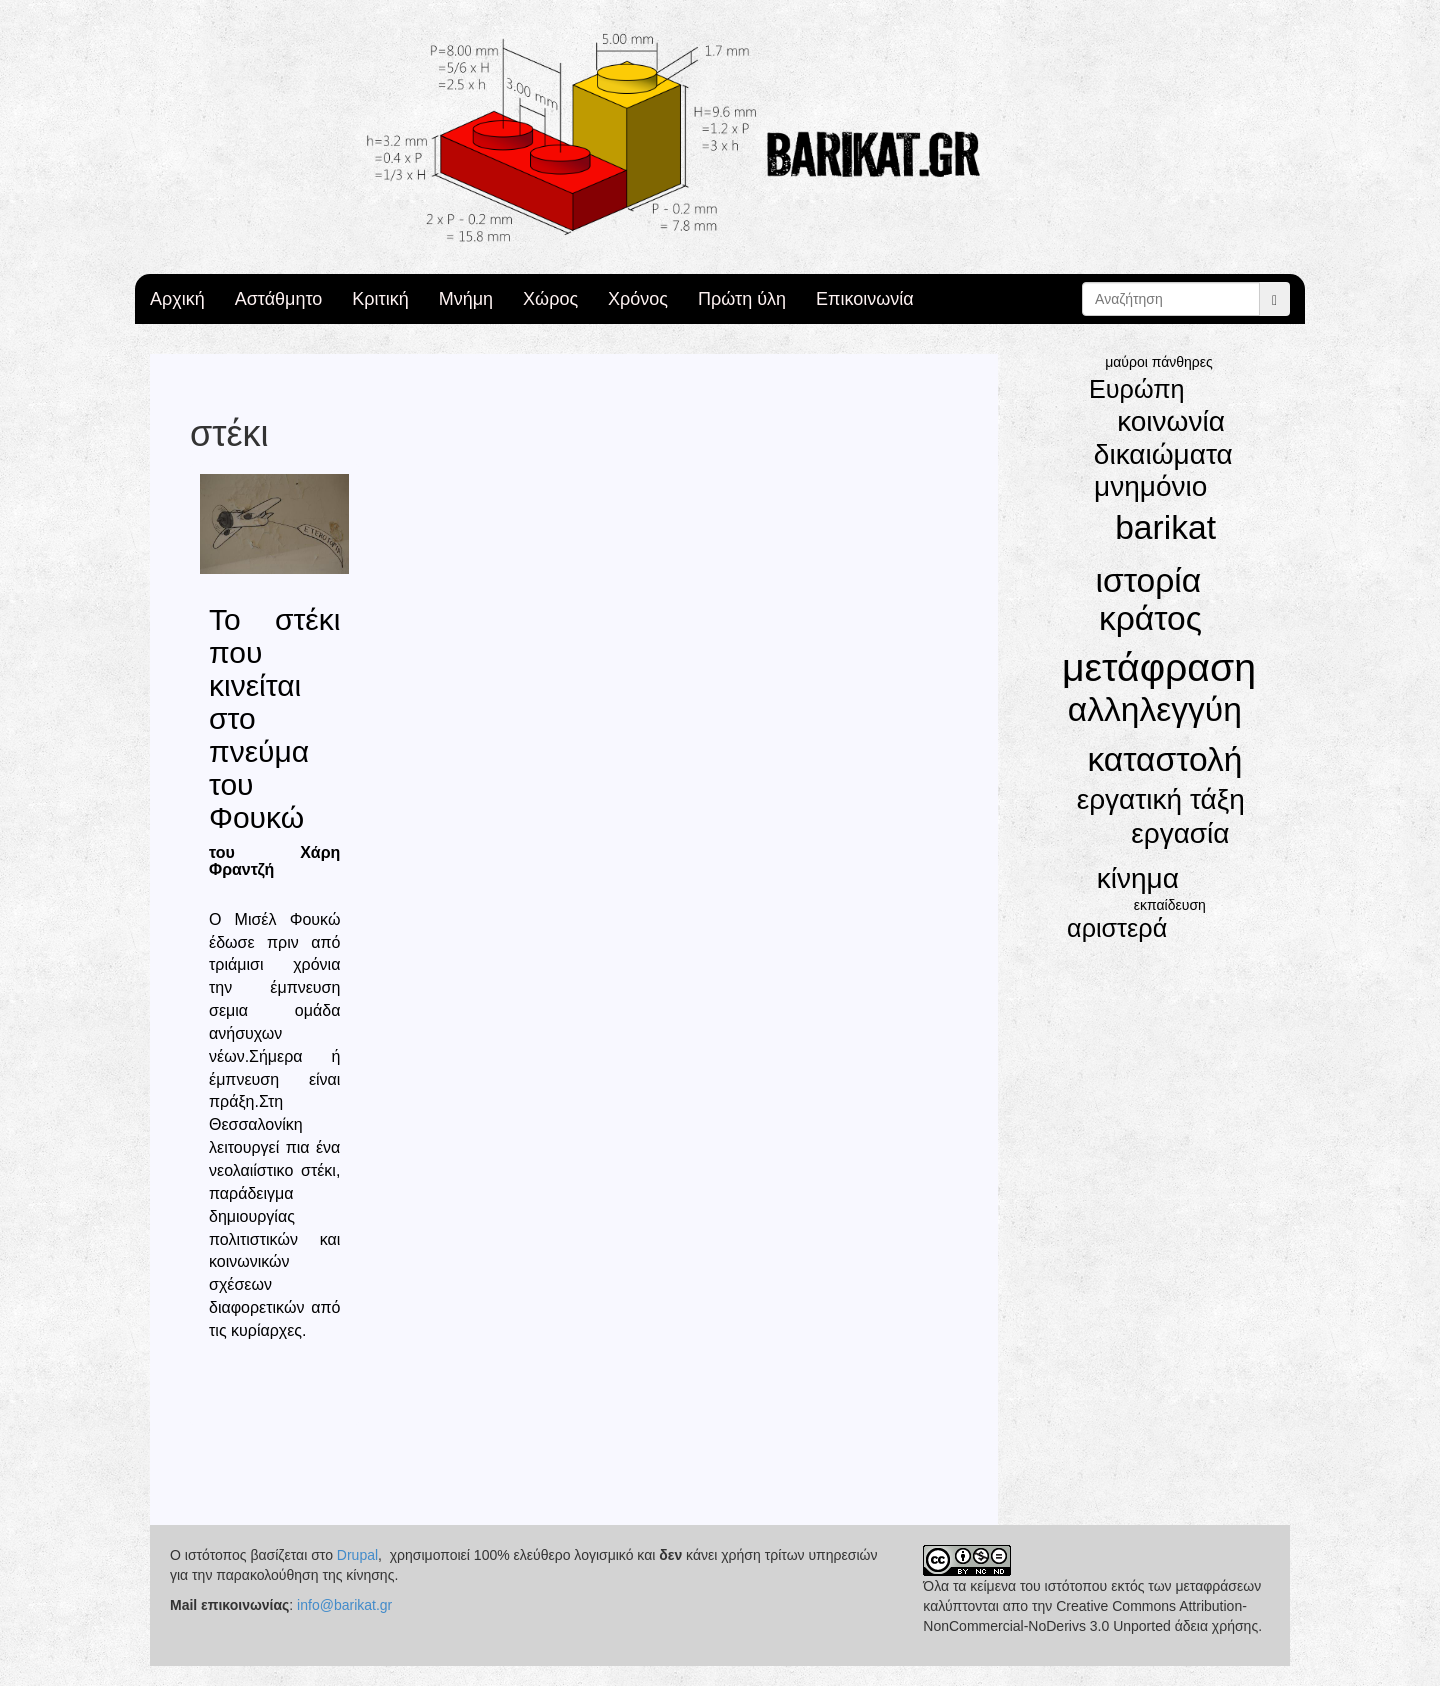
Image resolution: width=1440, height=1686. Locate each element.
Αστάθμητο (279, 299)
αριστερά (1117, 928)
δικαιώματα (1163, 454)
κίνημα (1138, 878)
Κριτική (380, 299)
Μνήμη (466, 299)
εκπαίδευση (1170, 905)
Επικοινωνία (865, 299)
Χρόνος (638, 299)
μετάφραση (1159, 667)
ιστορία (1149, 580)
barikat (1165, 527)
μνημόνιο (1150, 486)
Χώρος (550, 299)
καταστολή (1164, 759)
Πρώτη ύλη (742, 299)
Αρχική (177, 299)
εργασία (1180, 833)
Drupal (357, 1555)
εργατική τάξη (1161, 799)
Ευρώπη (1137, 389)
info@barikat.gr (344, 1605)
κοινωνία (1171, 421)
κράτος (1150, 618)
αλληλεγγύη (1155, 709)
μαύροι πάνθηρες (1159, 362)
